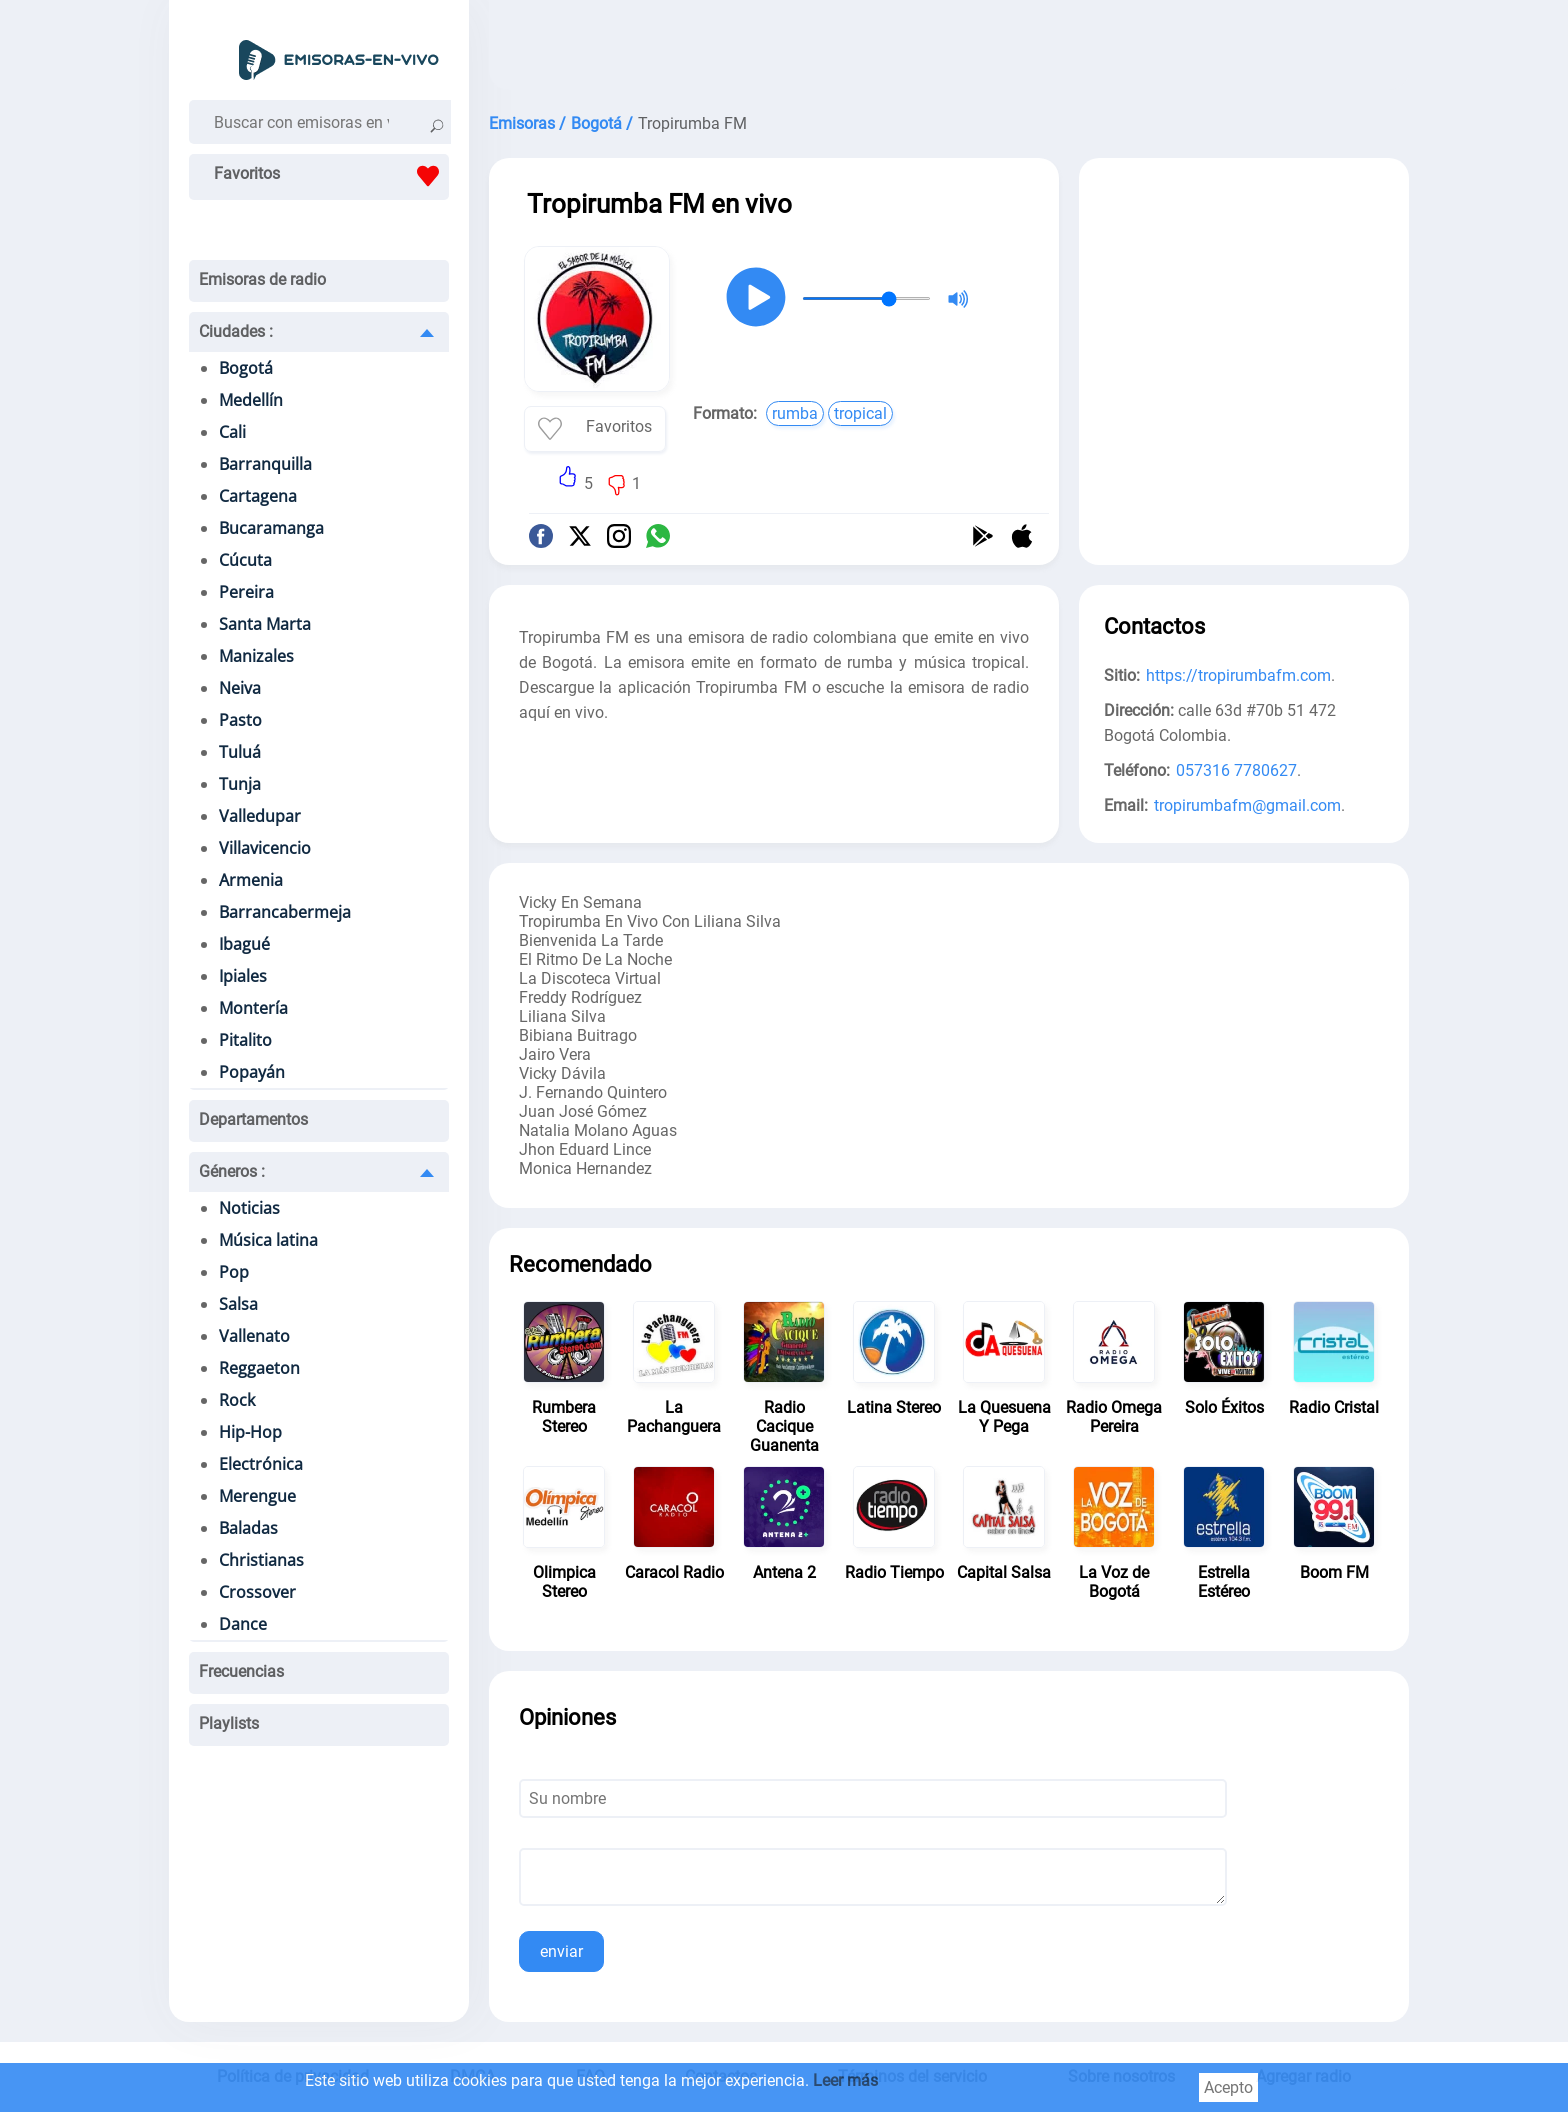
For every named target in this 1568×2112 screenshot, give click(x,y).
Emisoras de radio (262, 279)
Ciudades (236, 331)
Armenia (251, 880)
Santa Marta (265, 624)
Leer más (845, 2080)
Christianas (261, 1560)
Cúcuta (245, 560)
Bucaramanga (271, 528)
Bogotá (246, 368)
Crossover (257, 1592)
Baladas (248, 1528)
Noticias (249, 1208)
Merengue (257, 1496)
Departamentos (253, 1119)
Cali (232, 432)
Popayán (252, 1072)
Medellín (251, 400)
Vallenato (254, 1336)
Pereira (246, 592)
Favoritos (331, 176)
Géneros (232, 1171)
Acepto (1228, 2087)
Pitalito (245, 1040)
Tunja (240, 784)
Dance (243, 1624)
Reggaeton (259, 1368)
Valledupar (260, 816)
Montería (253, 1008)
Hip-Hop (250, 1432)
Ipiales (243, 976)
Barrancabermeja (285, 912)
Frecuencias (241, 1671)
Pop (234, 1272)
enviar (561, 1951)
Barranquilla (265, 464)
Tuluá (240, 752)
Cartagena (258, 496)
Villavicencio (265, 848)
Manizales (256, 656)
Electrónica (261, 1464)
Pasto (240, 720)
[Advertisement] (949, 50)
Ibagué (244, 944)
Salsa (238, 1304)
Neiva (240, 688)
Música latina (268, 1240)
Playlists (229, 1723)
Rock (237, 1400)
